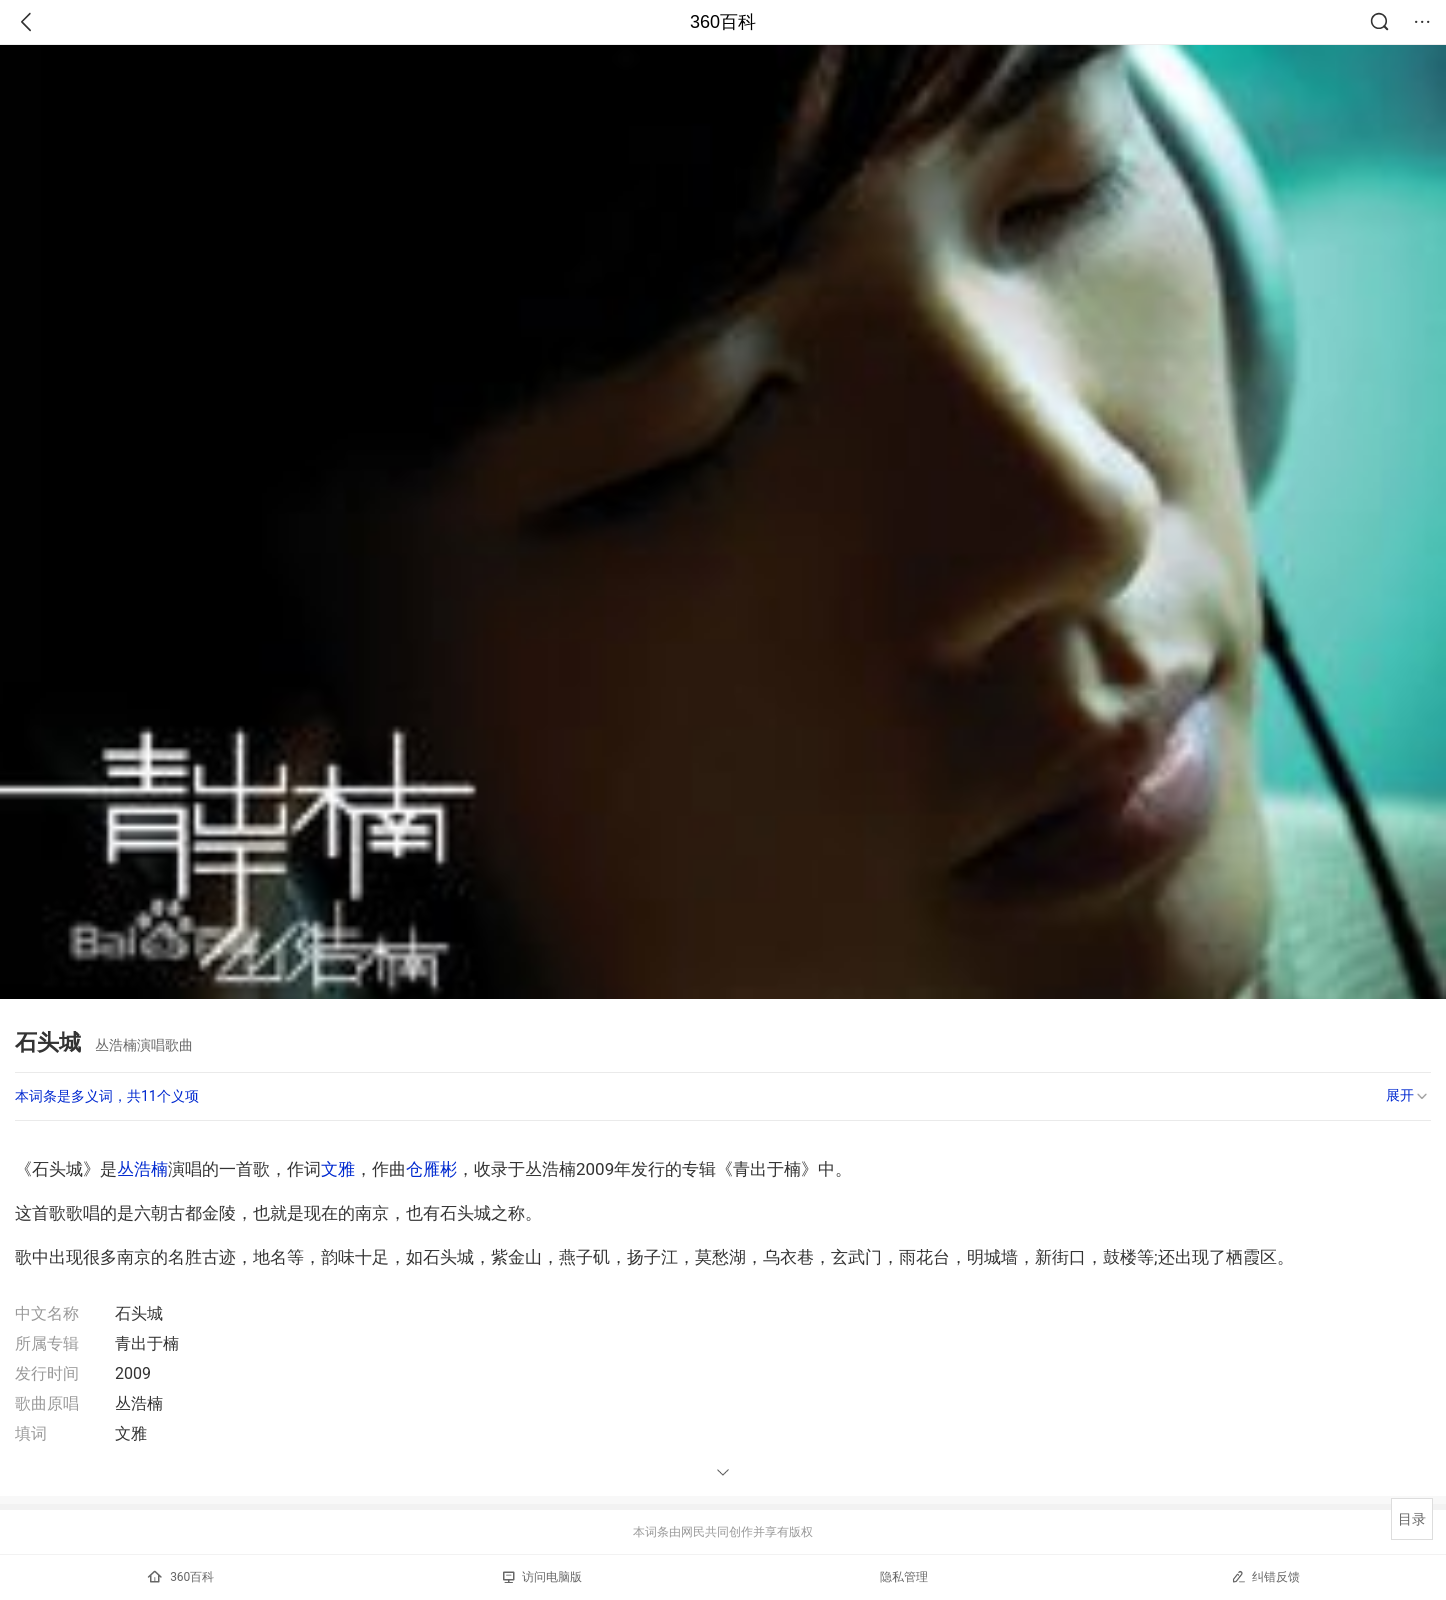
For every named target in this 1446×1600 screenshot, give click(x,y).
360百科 (723, 22)
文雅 (338, 1169)
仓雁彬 (431, 1169)
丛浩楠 (142, 1169)
